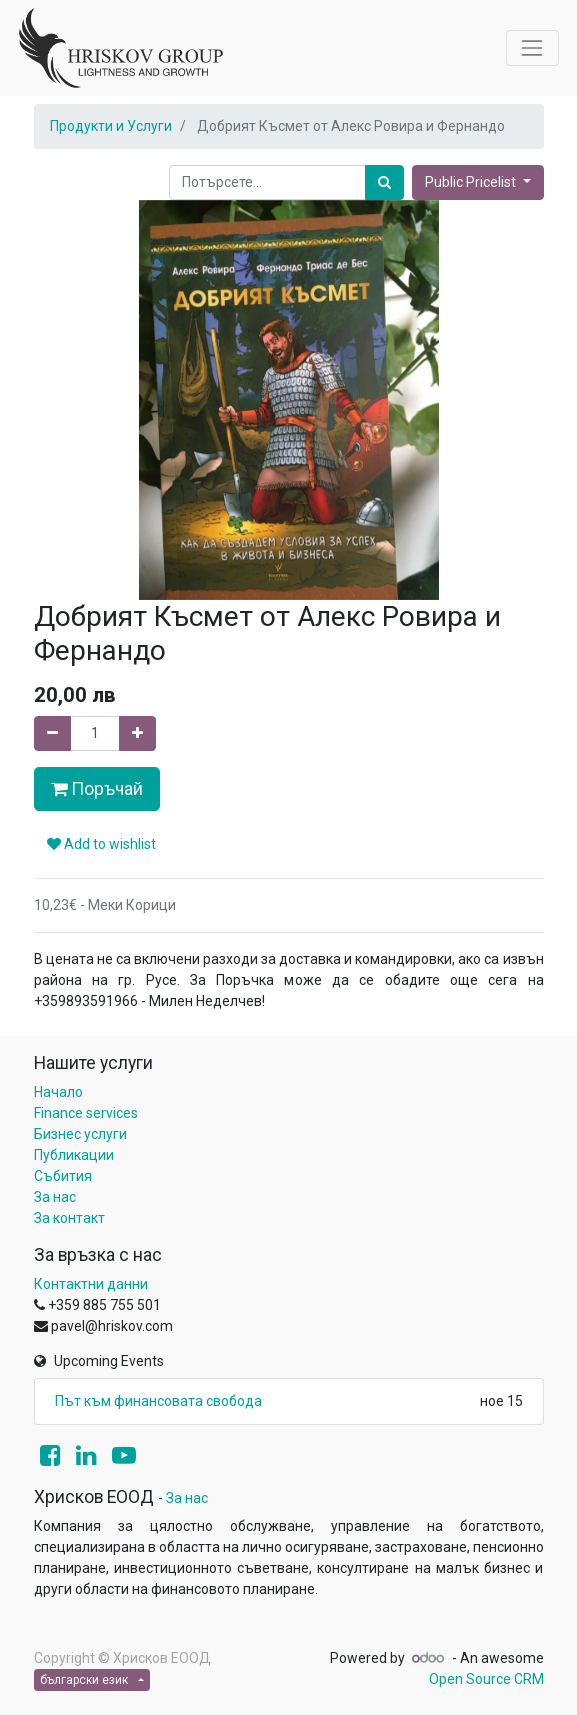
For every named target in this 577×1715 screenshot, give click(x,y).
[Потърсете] (384, 182)
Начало (58, 1092)
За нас (55, 1197)
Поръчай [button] (97, 789)
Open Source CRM (486, 1679)
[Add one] (137, 733)
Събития (63, 1176)
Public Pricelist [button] (472, 182)
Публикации (74, 1155)
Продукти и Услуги (111, 126)
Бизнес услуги (80, 1134)
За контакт (69, 1218)
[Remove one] (52, 733)
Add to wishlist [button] (101, 844)
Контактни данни (91, 1284)
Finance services (86, 1113)
